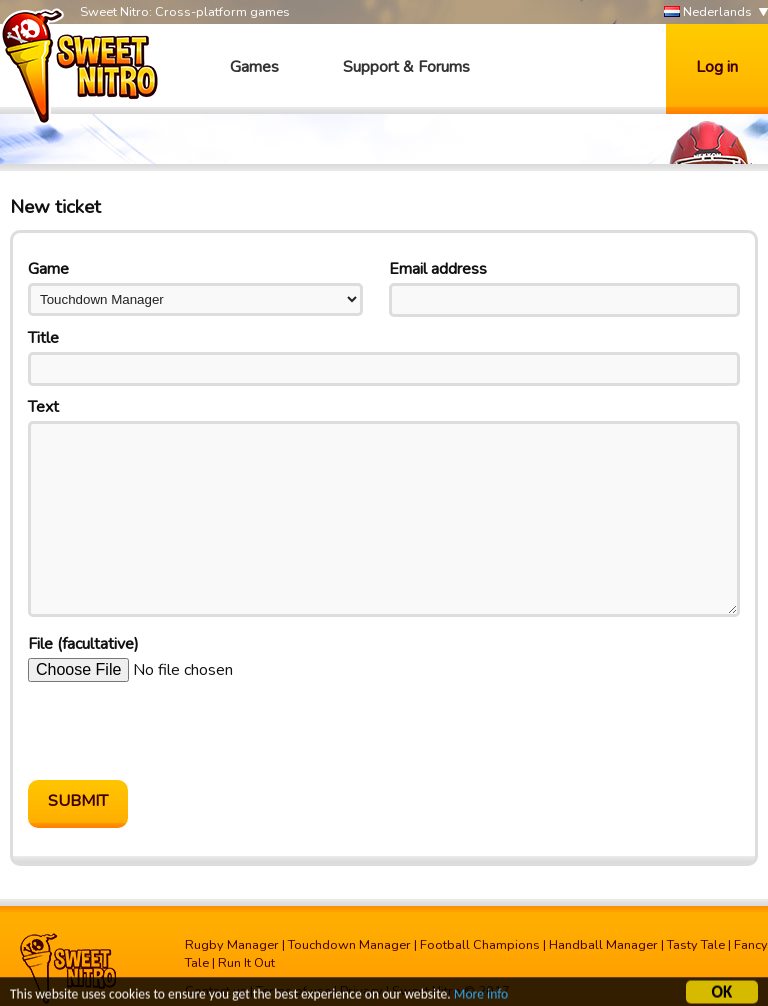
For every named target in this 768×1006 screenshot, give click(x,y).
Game (48, 269)
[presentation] (180, 731)
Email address (438, 269)
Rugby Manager (232, 945)
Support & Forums (406, 67)
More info (481, 995)
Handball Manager (603, 945)
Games (254, 67)
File (83, 644)
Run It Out (246, 963)
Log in (717, 67)
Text (43, 407)
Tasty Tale (696, 945)
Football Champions (480, 945)
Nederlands (708, 12)
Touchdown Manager (349, 945)
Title (43, 338)
